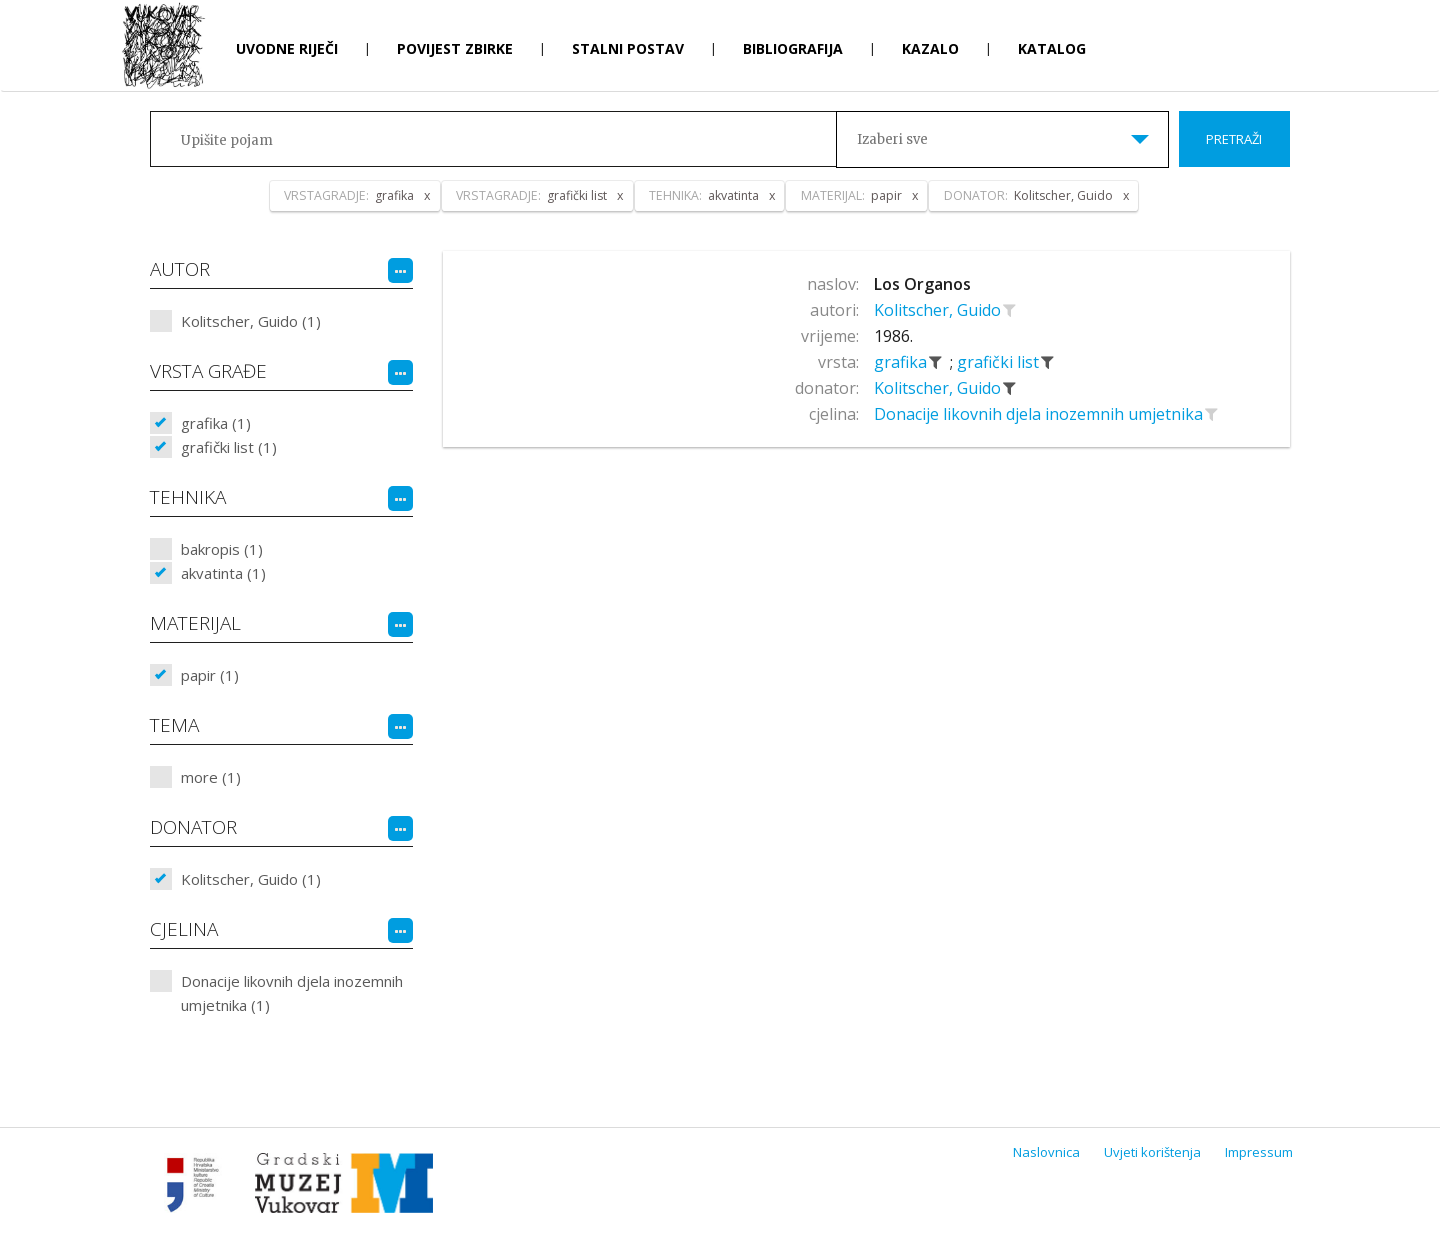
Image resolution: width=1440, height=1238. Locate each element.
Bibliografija (793, 48)
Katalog (1052, 48)
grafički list (1000, 362)
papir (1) (210, 675)
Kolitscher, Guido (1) (251, 321)
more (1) (211, 777)
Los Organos (922, 284)
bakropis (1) (222, 549)
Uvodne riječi (287, 48)
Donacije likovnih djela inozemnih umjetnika (1040, 414)
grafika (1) (216, 423)
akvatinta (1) (223, 573)
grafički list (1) (229, 447)
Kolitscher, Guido (939, 310)
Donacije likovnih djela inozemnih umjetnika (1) (292, 993)
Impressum (1259, 1152)
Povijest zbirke (455, 48)
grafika (902, 362)
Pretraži (1234, 139)
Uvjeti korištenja (1152, 1152)
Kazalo (930, 48)
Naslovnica (1046, 1152)
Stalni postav (628, 48)
